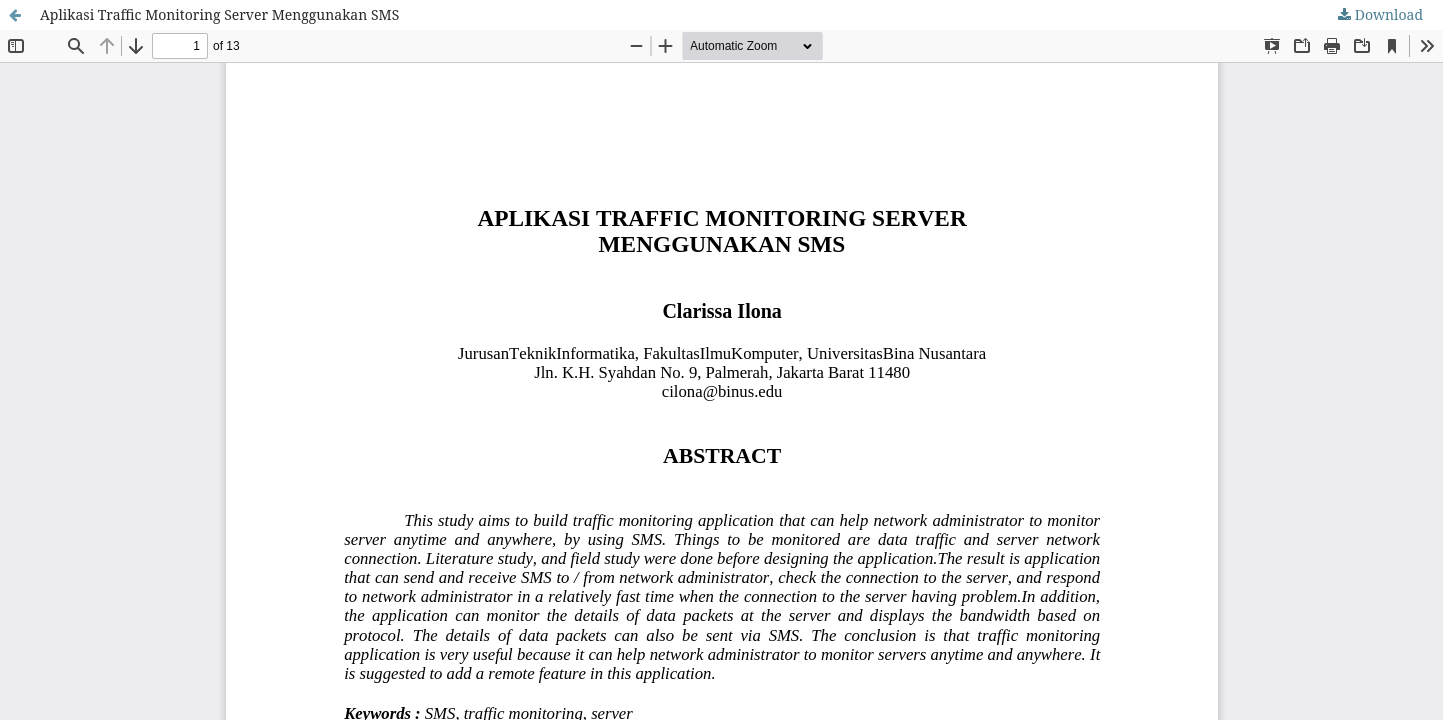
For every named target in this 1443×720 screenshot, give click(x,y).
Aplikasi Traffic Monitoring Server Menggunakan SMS (219, 14)
